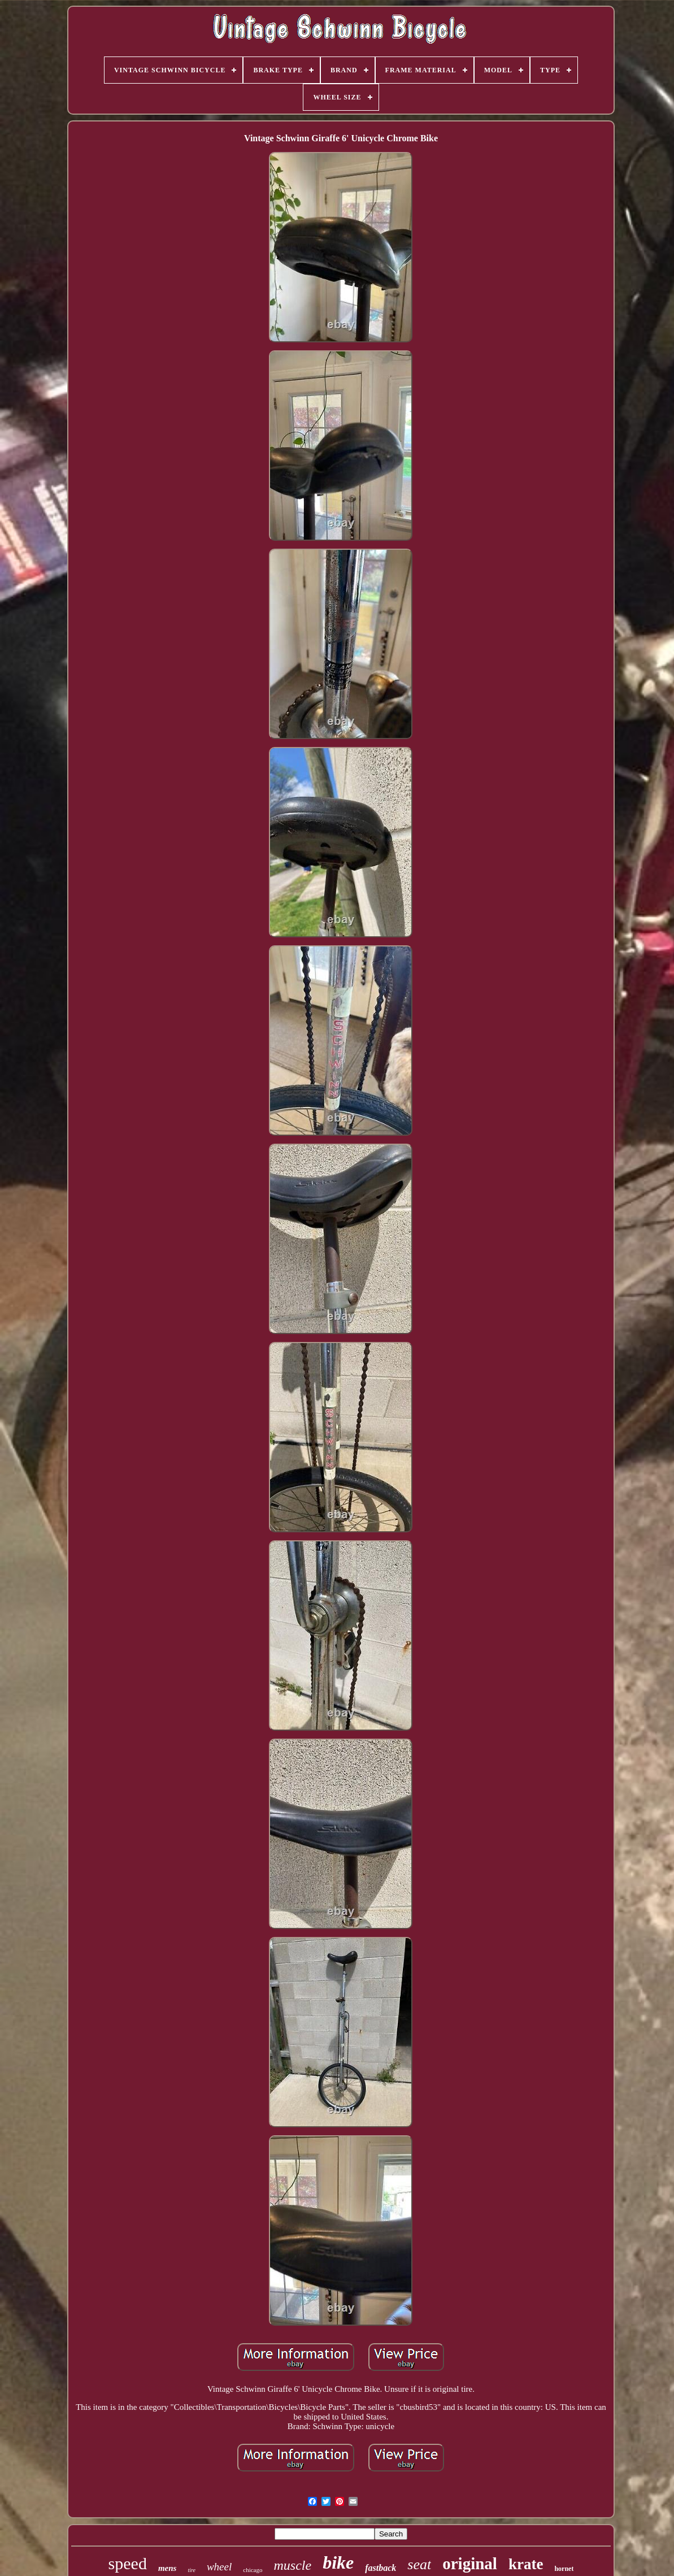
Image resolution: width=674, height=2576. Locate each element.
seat (419, 2564)
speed (127, 2563)
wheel (219, 2567)
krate (525, 2564)
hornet (563, 2569)
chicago (252, 2569)
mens (167, 2568)
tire (191, 2570)
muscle (292, 2565)
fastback (380, 2568)
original (469, 2564)
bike (338, 2562)
